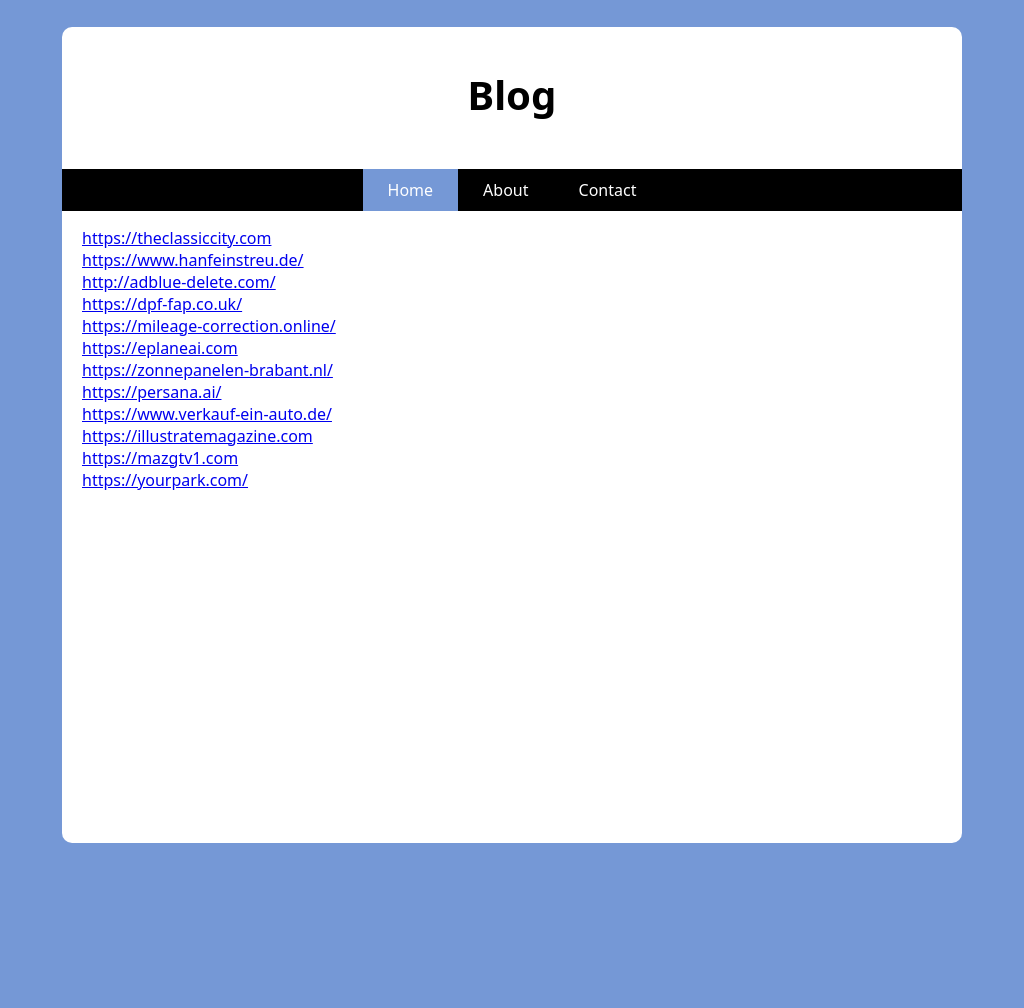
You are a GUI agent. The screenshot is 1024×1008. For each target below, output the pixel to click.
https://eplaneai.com (160, 348)
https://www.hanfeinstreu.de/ (193, 260)
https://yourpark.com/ (165, 480)
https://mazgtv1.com (160, 458)
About (505, 190)
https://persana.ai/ (151, 392)
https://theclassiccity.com (176, 238)
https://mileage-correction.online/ (209, 326)
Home (411, 190)
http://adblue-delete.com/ (179, 282)
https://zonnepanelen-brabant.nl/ (207, 370)
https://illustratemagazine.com (197, 436)
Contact (608, 190)
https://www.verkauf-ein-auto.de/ (207, 414)
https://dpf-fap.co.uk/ (162, 304)
